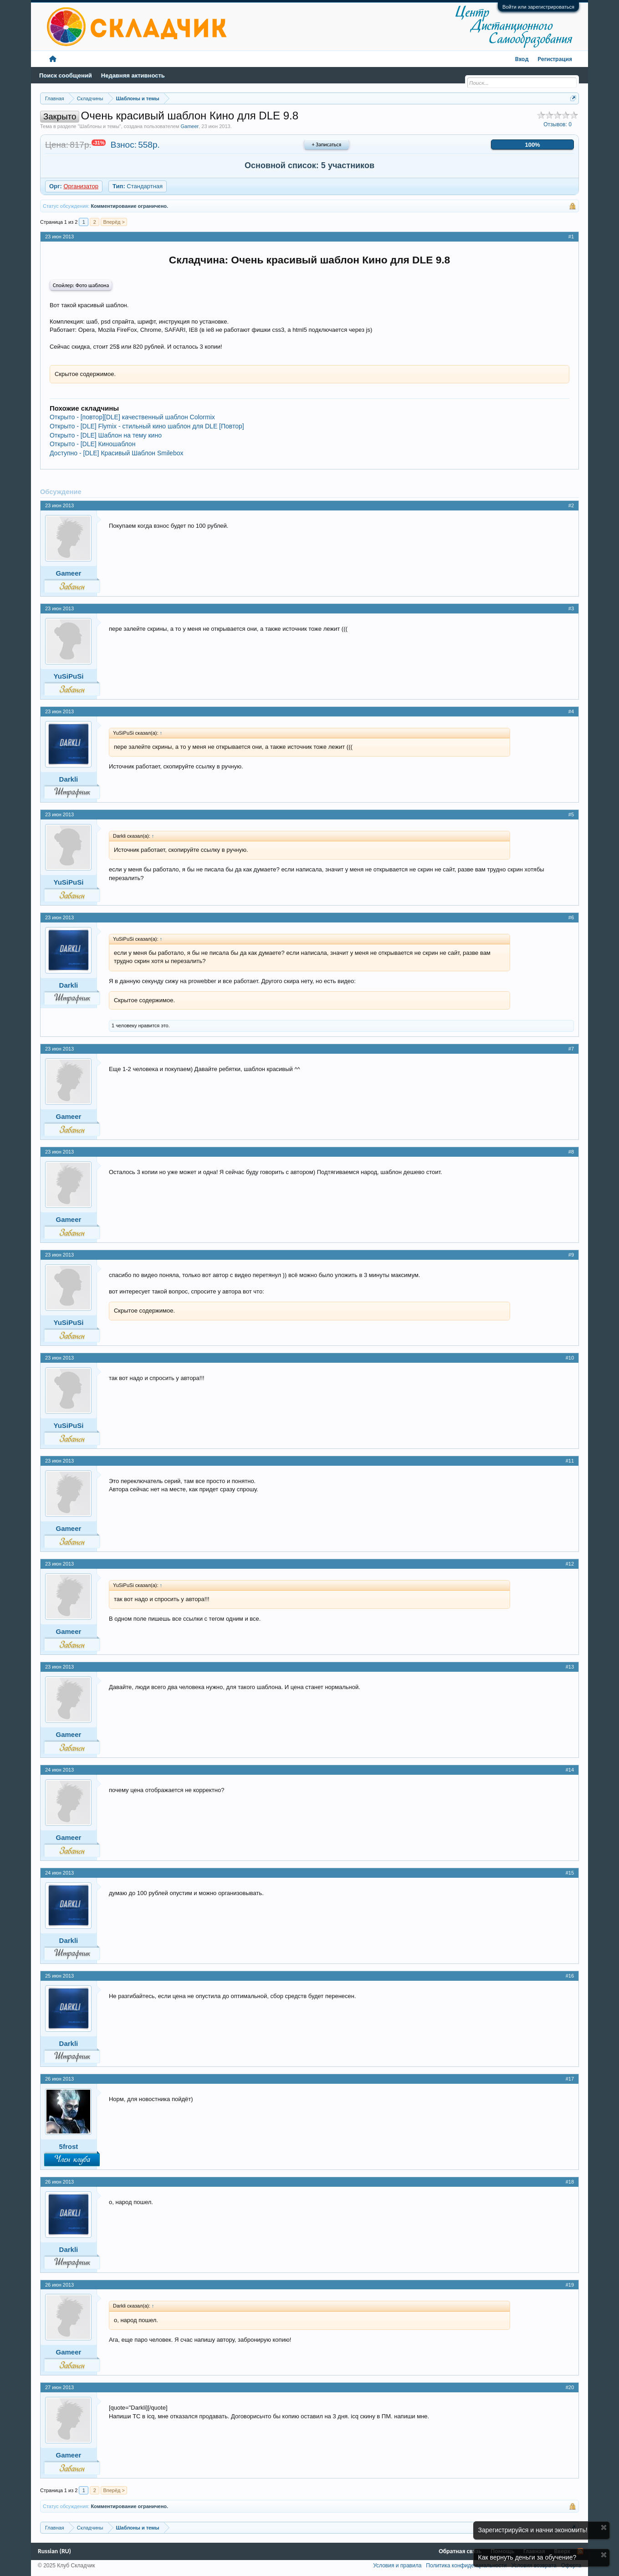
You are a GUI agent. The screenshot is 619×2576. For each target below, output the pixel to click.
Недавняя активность (133, 75)
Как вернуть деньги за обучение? (527, 2557)
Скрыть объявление (603, 2527)
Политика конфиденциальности (466, 2565)
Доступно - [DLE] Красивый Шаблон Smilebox (117, 453)
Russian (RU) (54, 2551)
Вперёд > (114, 222)
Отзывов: (557, 124)
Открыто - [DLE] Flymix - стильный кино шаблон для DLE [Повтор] (147, 426)
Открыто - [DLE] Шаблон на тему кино (106, 435)
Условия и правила (397, 2565)
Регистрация (555, 59)
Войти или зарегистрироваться (538, 7)
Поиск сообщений (65, 75)
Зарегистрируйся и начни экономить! (533, 2530)
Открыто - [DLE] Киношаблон (92, 444)
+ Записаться (327, 144)
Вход (522, 59)
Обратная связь (460, 2551)
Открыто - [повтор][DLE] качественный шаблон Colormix (132, 417)
